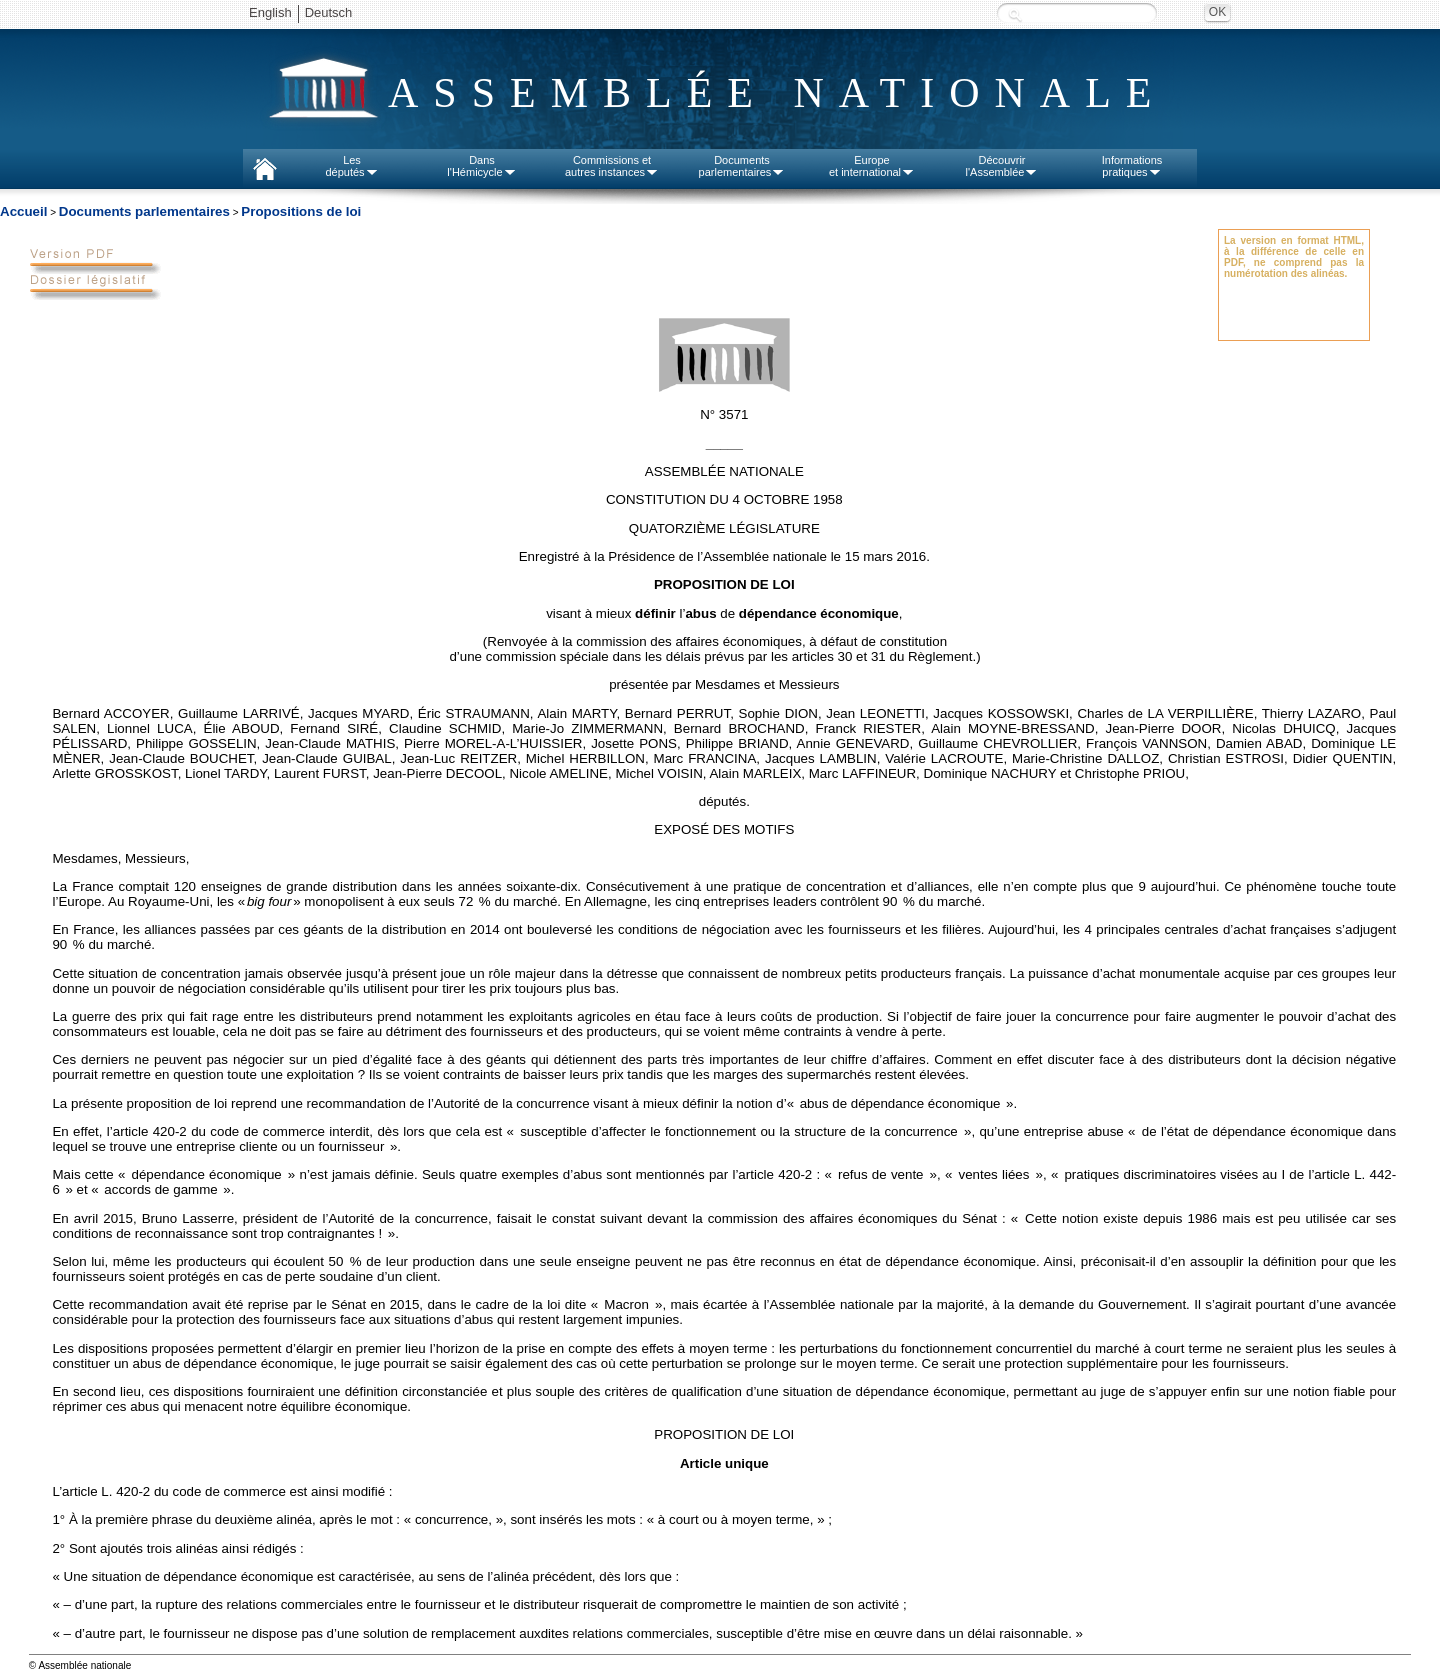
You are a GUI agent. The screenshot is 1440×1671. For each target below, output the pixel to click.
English (270, 12)
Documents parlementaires (144, 211)
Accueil (23, 211)
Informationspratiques (1132, 166)
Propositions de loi (301, 211)
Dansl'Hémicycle (481, 166)
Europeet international (872, 166)
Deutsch (329, 12)
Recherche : (1015, 14)
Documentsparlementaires (742, 166)
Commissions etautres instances (612, 166)
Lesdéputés (351, 166)
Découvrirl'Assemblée (1002, 166)
